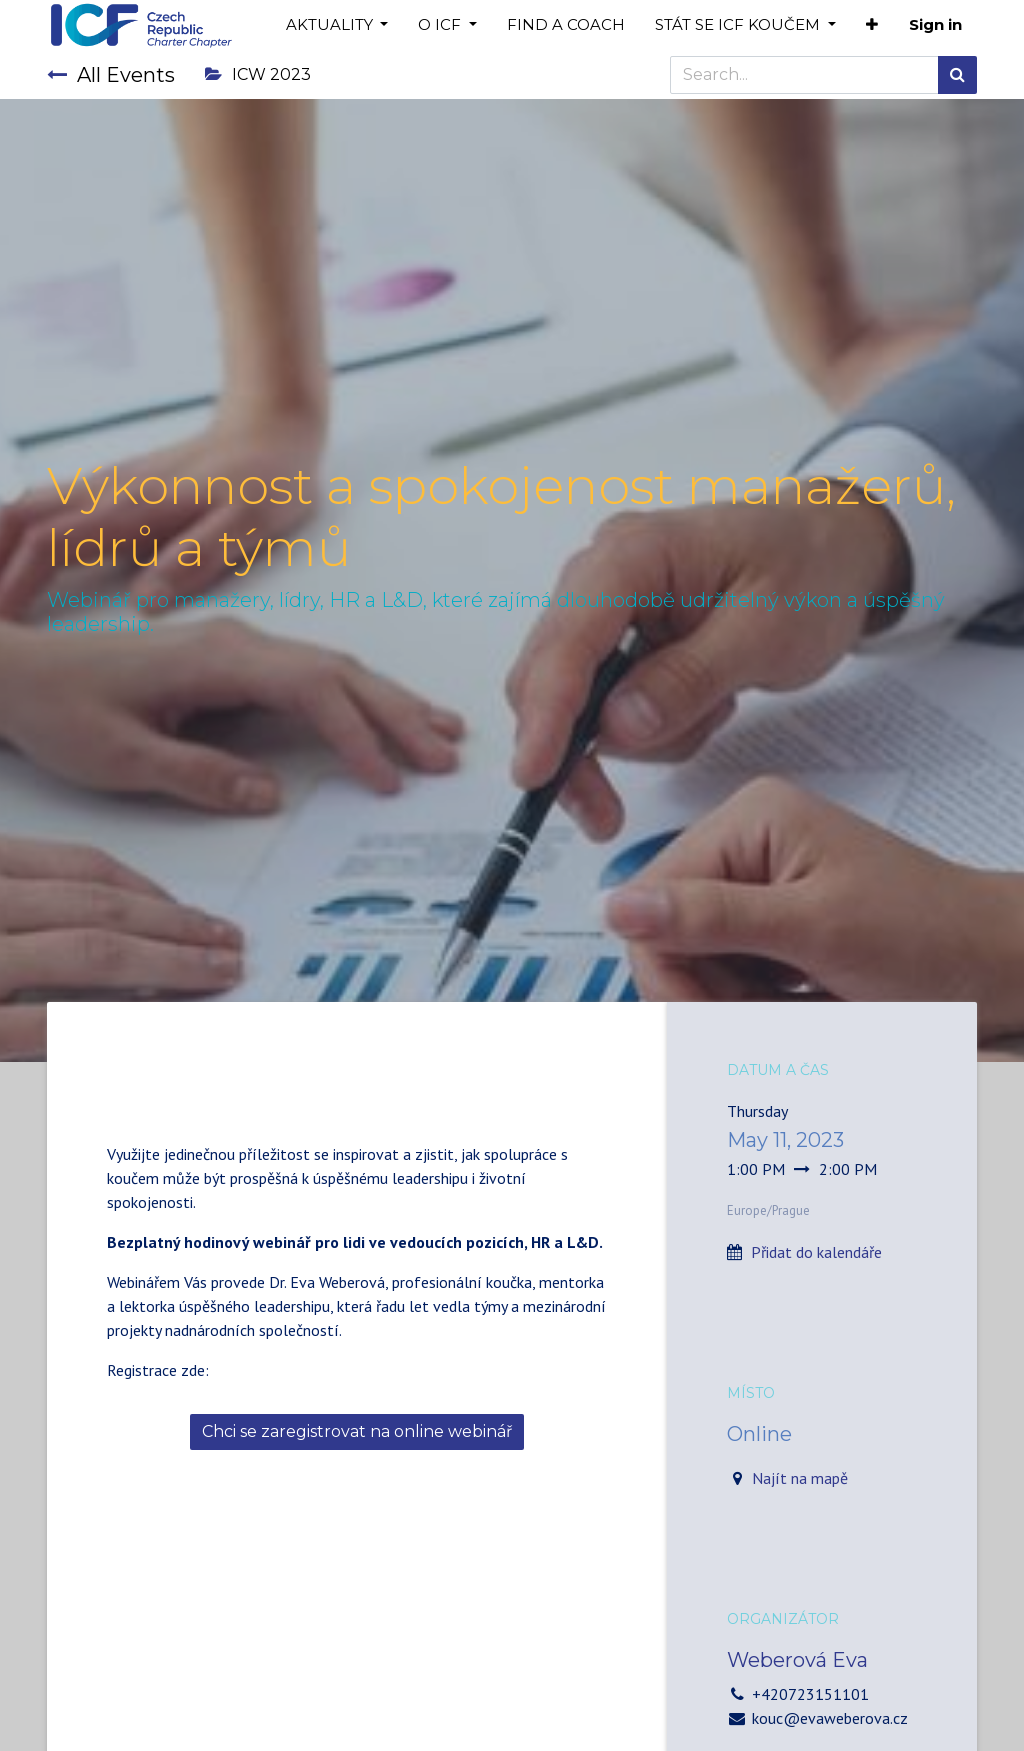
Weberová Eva (797, 1660)
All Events (111, 75)
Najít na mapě (800, 1478)
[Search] (957, 75)
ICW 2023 (258, 74)
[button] (872, 25)
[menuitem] (566, 25)
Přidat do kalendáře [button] (816, 1252)
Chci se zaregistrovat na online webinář (357, 1431)
